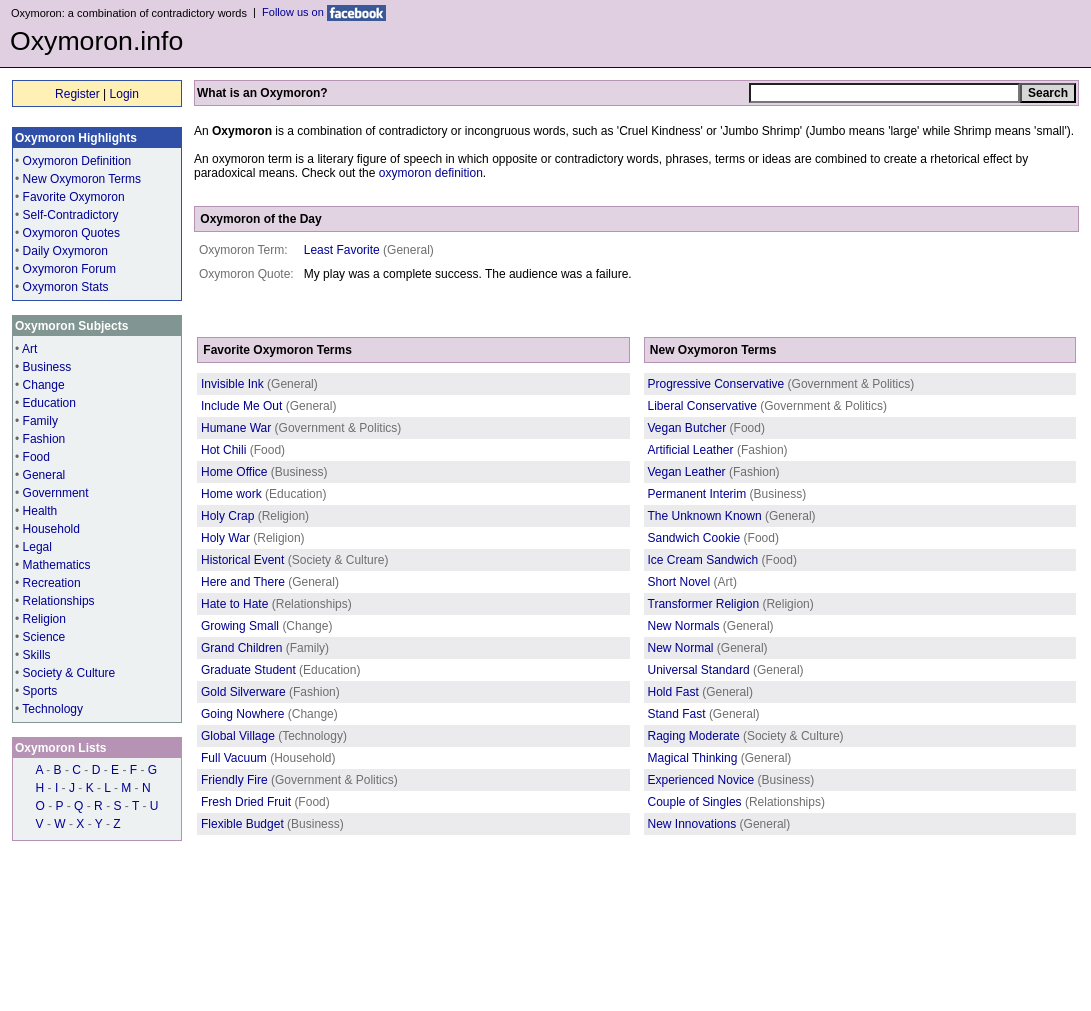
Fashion (44, 439)
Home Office (234, 472)
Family (40, 421)
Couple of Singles (695, 802)
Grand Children (241, 648)
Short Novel (679, 582)
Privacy (264, 945)
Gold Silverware (243, 692)
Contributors (81, 945)
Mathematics (57, 565)
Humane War (236, 428)
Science (44, 637)
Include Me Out (241, 406)
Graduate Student (248, 670)
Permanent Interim (697, 494)
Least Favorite (342, 250)
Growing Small (240, 626)
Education (49, 403)
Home (26, 945)
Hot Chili (223, 450)
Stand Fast (677, 714)
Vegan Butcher (687, 428)
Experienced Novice (701, 780)
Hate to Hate (234, 604)
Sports (40, 691)
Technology (52, 709)
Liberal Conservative (702, 406)
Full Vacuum (234, 758)
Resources (147, 945)
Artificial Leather (691, 450)
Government (56, 493)
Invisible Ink (232, 384)
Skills (37, 655)
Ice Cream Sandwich (703, 560)
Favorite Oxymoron (74, 197)
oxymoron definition (431, 173)
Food (36, 457)
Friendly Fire (234, 780)
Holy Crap (227, 516)
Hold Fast (673, 692)
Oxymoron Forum (69, 269)
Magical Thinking (693, 758)
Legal (37, 547)
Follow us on (324, 12)
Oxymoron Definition (77, 161)
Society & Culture (69, 673)
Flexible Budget (242, 824)
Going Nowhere (242, 714)
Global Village (238, 736)
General (44, 475)
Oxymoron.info (96, 41)
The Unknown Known (705, 516)
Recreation (52, 583)
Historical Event (242, 560)
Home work (231, 494)
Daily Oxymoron (65, 251)
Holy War (225, 538)
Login (124, 94)
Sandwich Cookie (694, 538)
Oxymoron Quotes (71, 233)
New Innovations (692, 824)
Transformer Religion (704, 604)
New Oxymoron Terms (82, 179)
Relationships (59, 601)
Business (47, 367)
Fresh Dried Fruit (246, 802)
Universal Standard (699, 670)
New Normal (681, 648)
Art (29, 349)
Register (77, 94)
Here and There (243, 582)
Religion (44, 619)
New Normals (684, 626)
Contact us (209, 945)
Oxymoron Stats (66, 287)
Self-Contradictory (71, 215)
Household (51, 529)
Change (44, 385)
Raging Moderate (694, 736)
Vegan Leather (687, 472)
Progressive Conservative (716, 384)
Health (40, 511)
